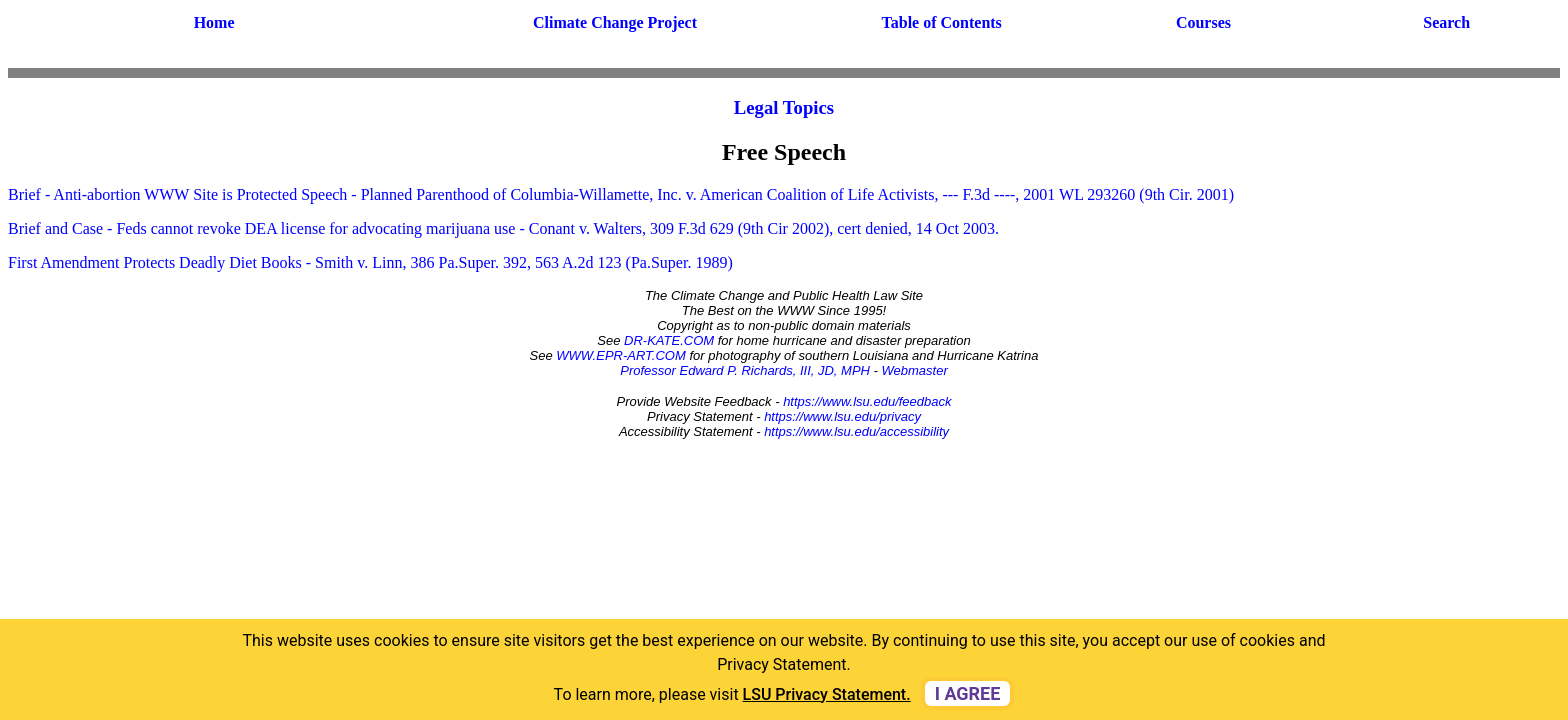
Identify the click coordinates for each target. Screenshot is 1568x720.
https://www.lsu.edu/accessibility (856, 431)
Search (1446, 22)
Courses (1203, 22)
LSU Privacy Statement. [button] (827, 694)
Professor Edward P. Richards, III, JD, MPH (745, 370)
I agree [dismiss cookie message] (968, 693)
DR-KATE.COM (669, 340)
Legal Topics (784, 107)
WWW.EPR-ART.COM (621, 355)
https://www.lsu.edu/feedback (867, 401)
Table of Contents (942, 22)
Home (214, 22)
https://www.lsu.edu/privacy (842, 416)
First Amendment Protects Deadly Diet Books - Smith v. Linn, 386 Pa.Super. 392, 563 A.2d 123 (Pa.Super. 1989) (370, 262)
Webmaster (915, 370)
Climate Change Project (615, 22)
